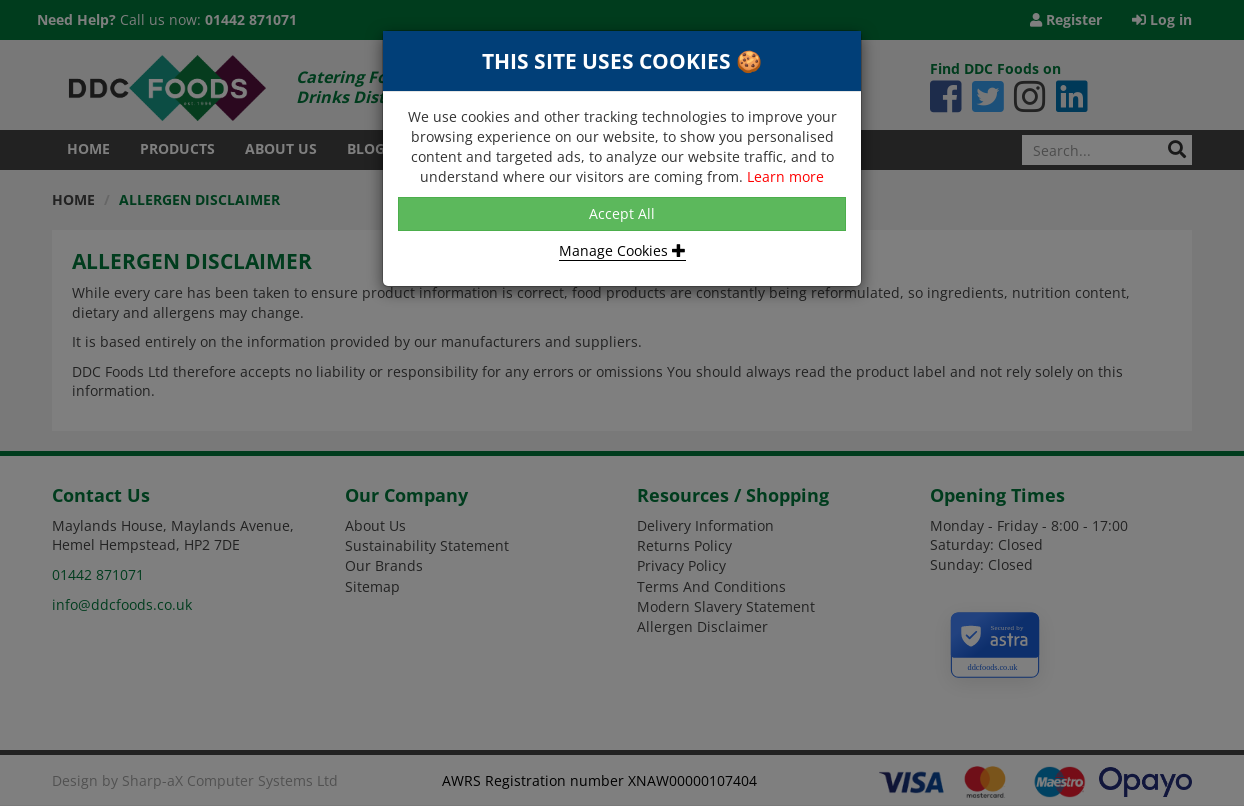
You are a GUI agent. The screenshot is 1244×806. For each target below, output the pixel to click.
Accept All (622, 213)
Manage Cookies (622, 250)
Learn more (785, 176)
